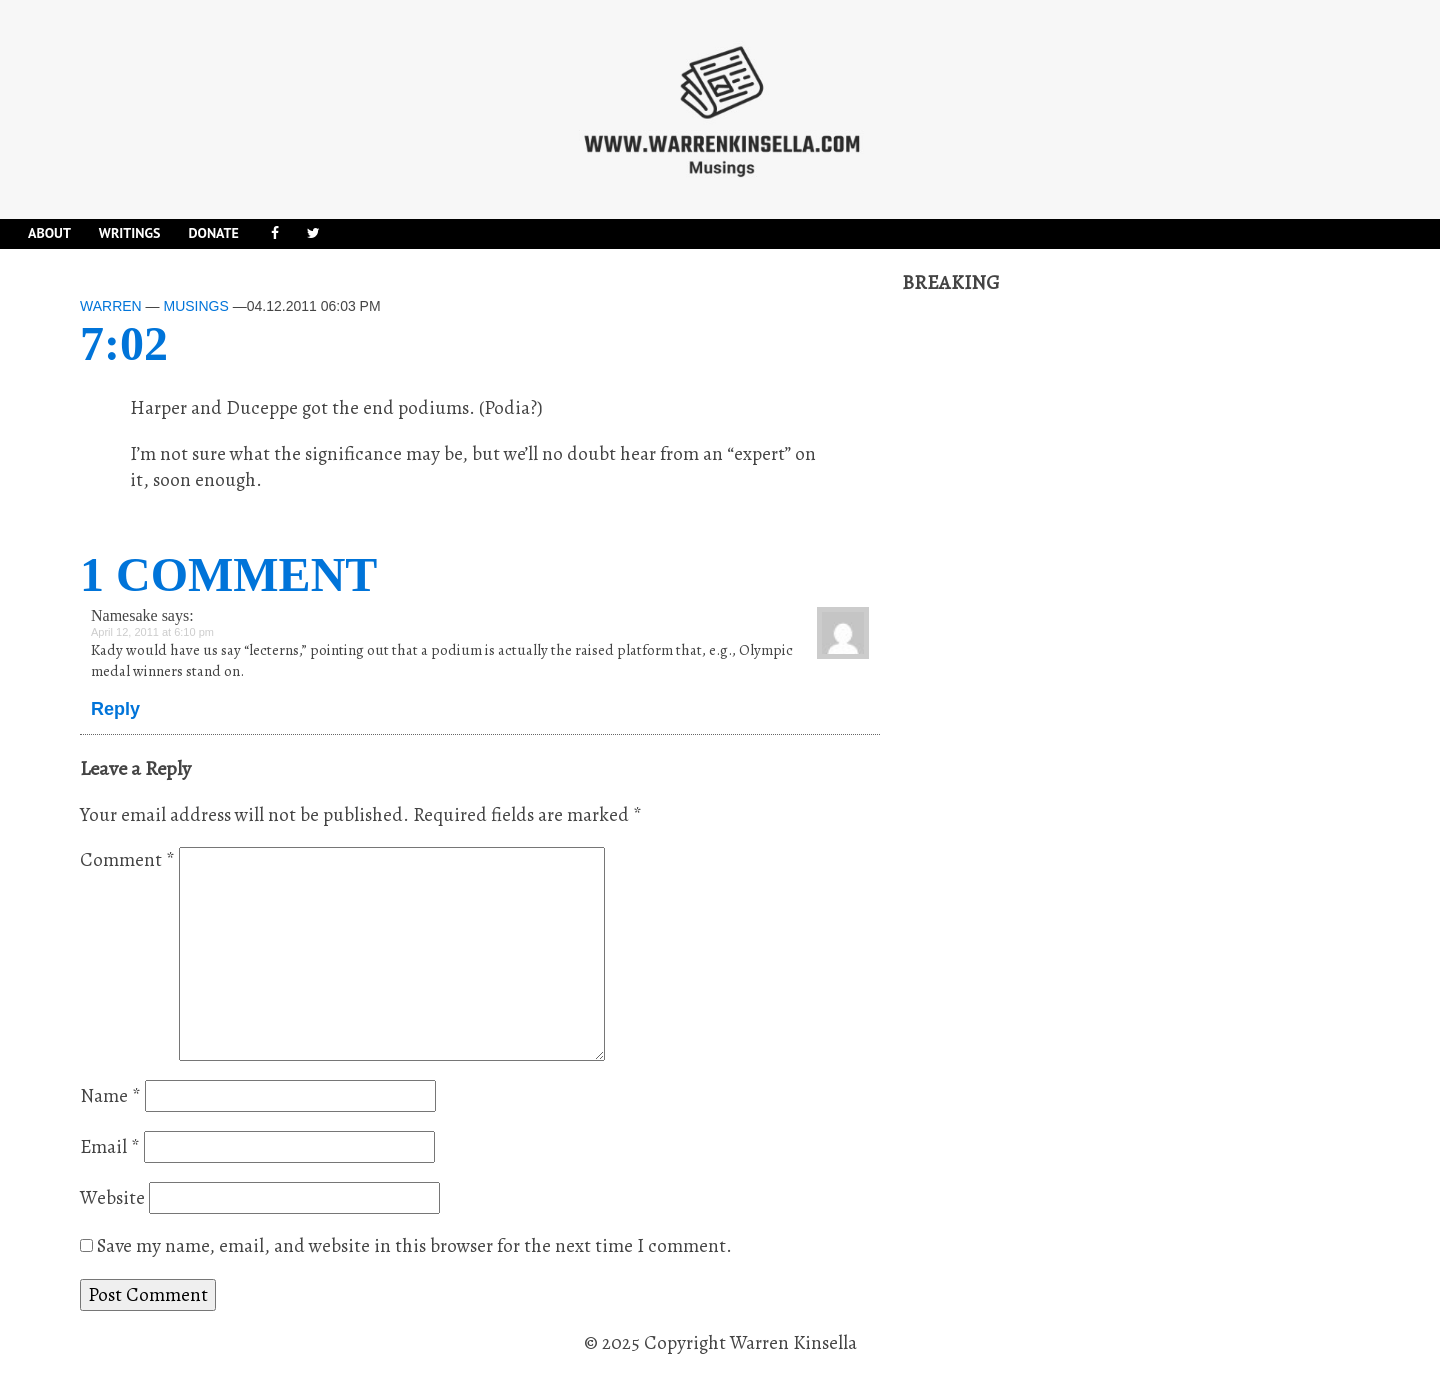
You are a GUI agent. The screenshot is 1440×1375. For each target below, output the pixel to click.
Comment (127, 860)
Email (110, 1147)
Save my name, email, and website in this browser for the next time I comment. (414, 1246)
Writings (130, 233)
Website (112, 1198)
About (49, 233)
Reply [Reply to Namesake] (115, 709)
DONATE (213, 233)
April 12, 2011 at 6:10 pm (152, 632)
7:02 (124, 343)
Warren (111, 306)
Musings (195, 306)
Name (110, 1096)
